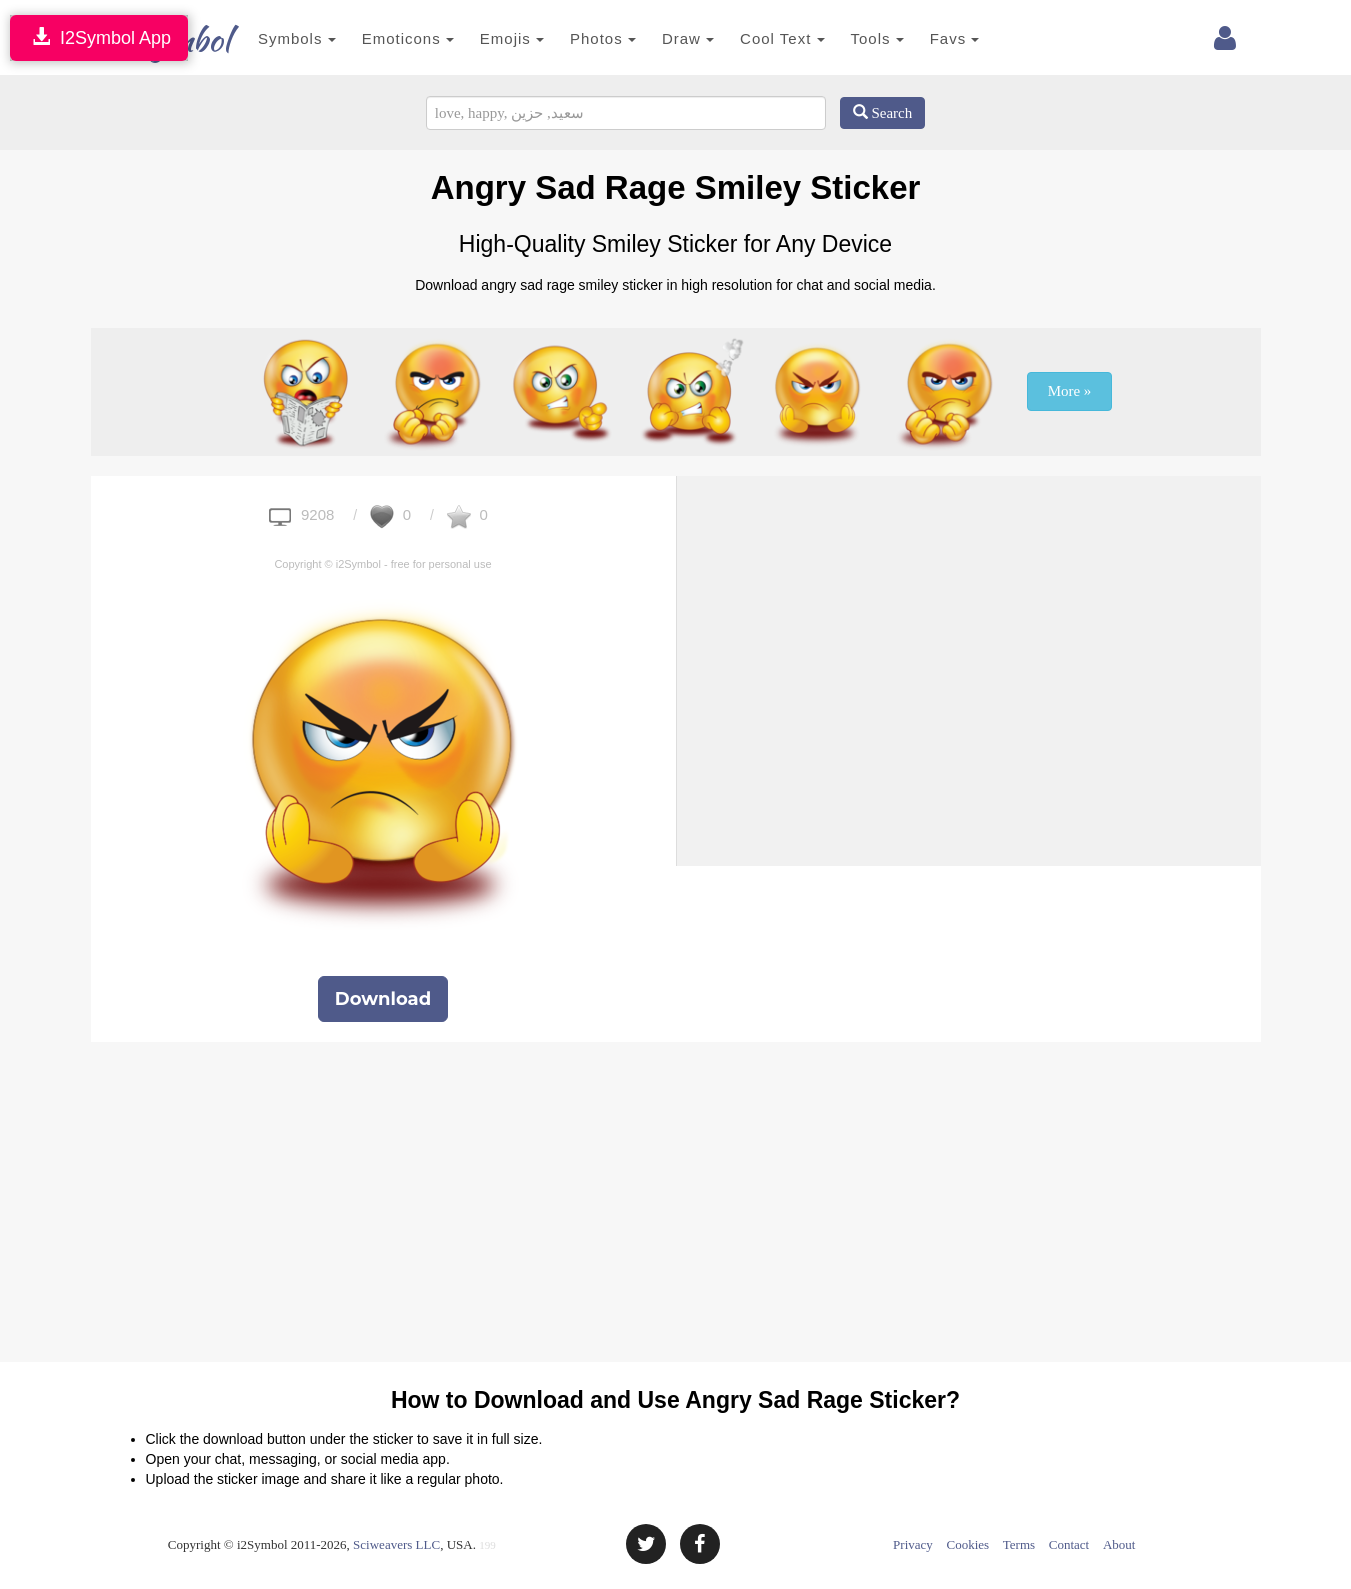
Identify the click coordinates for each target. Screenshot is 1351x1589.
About (1119, 1544)
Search (883, 113)
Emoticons (378, 38)
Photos (574, 38)
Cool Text (753, 38)
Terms (1019, 1544)
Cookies (968, 1544)
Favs (925, 38)
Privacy (913, 1544)
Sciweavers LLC (396, 1544)
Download (383, 999)
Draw (658, 38)
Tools (847, 38)
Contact (1069, 1544)
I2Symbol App (99, 37)
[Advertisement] (969, 616)
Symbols (268, 38)
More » (1070, 391)
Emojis (482, 38)
